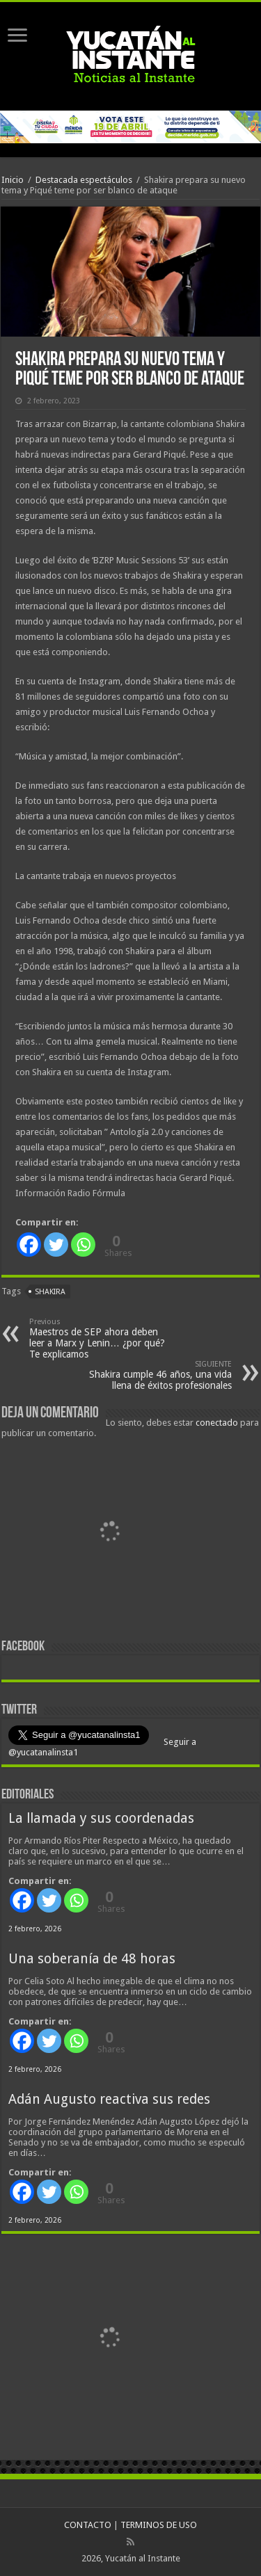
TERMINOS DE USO (158, 2525)
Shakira (50, 1291)
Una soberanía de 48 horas (91, 1959)
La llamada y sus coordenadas (101, 1818)
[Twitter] (56, 1244)
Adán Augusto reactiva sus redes (109, 2099)
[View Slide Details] (109, 1535)
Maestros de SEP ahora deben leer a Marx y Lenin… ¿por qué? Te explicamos (100, 1338)
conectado (217, 1422)
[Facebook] (29, 1244)
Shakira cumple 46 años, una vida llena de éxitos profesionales (160, 1375)
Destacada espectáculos (83, 180)
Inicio (12, 180)
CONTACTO (87, 2525)
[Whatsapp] (83, 1244)
